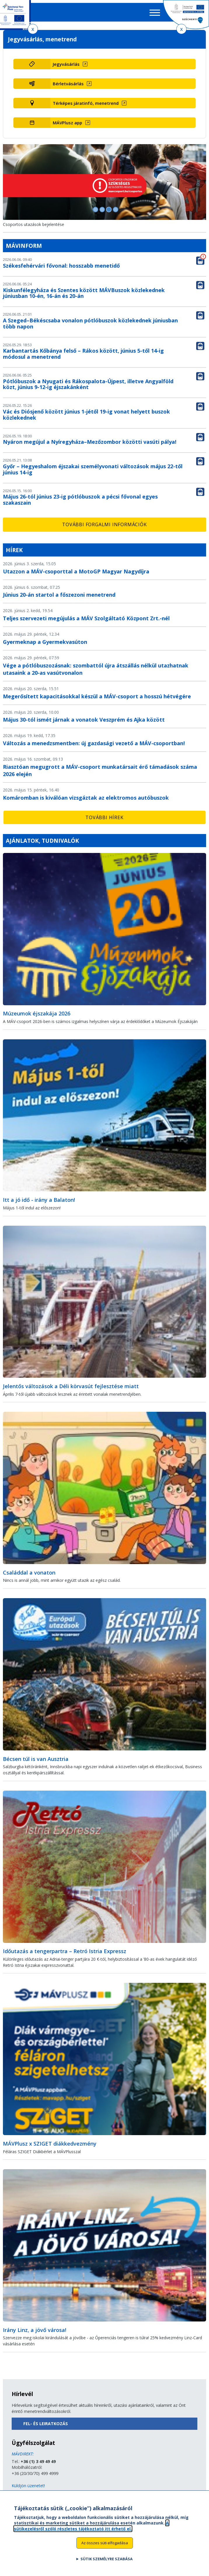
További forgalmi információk (104, 524)
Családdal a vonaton (29, 1572)
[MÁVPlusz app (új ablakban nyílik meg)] (123, 122)
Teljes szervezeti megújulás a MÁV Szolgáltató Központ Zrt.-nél (86, 618)
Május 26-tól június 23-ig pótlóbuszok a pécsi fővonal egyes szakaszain (80, 499)
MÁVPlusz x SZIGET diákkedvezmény (49, 2143)
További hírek (104, 817)
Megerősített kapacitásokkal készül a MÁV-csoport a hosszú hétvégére (97, 696)
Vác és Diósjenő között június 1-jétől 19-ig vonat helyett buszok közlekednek (86, 414)
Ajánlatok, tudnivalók (42, 840)
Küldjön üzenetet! (28, 2485)
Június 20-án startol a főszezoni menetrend (59, 594)
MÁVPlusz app (67, 123)
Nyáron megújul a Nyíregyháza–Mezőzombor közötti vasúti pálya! (89, 441)
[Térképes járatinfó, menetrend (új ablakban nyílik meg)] (123, 103)
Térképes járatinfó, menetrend (86, 103)
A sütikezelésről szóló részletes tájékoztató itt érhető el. (91, 2529)
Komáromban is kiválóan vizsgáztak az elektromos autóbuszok (86, 797)
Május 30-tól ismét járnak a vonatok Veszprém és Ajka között (84, 719)
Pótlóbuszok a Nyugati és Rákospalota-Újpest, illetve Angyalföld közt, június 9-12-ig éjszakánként (88, 384)
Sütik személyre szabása (106, 2562)
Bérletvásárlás (68, 83)
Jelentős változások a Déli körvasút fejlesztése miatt (71, 1386)
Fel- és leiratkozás (45, 2423)
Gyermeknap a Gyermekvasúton (45, 641)
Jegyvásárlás (66, 64)
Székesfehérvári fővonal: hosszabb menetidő (61, 265)
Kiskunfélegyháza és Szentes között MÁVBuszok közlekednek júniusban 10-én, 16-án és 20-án (84, 293)
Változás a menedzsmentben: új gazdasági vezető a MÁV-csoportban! (94, 743)
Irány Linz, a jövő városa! (34, 2329)
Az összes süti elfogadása (104, 2546)
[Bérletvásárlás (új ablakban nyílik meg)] (123, 83)
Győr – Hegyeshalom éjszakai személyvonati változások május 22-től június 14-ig (92, 469)
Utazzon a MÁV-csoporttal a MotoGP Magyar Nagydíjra (76, 571)
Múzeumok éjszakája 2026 (36, 1013)
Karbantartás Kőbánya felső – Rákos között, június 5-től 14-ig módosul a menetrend (83, 353)
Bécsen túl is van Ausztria (36, 1758)
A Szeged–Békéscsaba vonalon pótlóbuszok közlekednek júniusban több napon (90, 323)
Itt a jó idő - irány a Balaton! (39, 1199)
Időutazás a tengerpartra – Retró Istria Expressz (64, 1951)
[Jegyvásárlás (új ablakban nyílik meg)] (123, 64)
